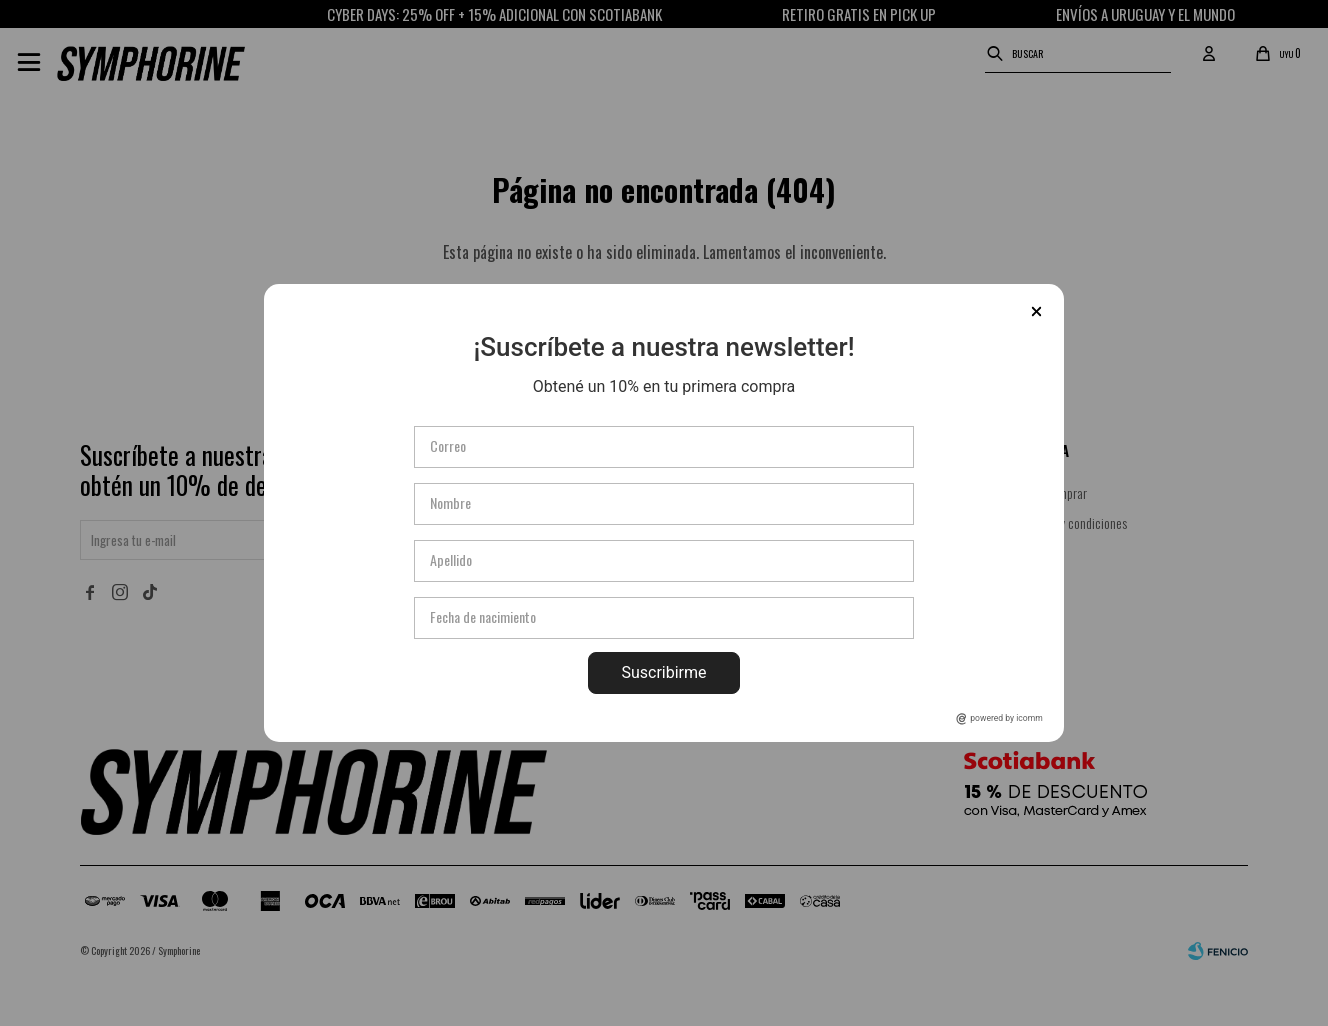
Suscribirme (663, 672)
